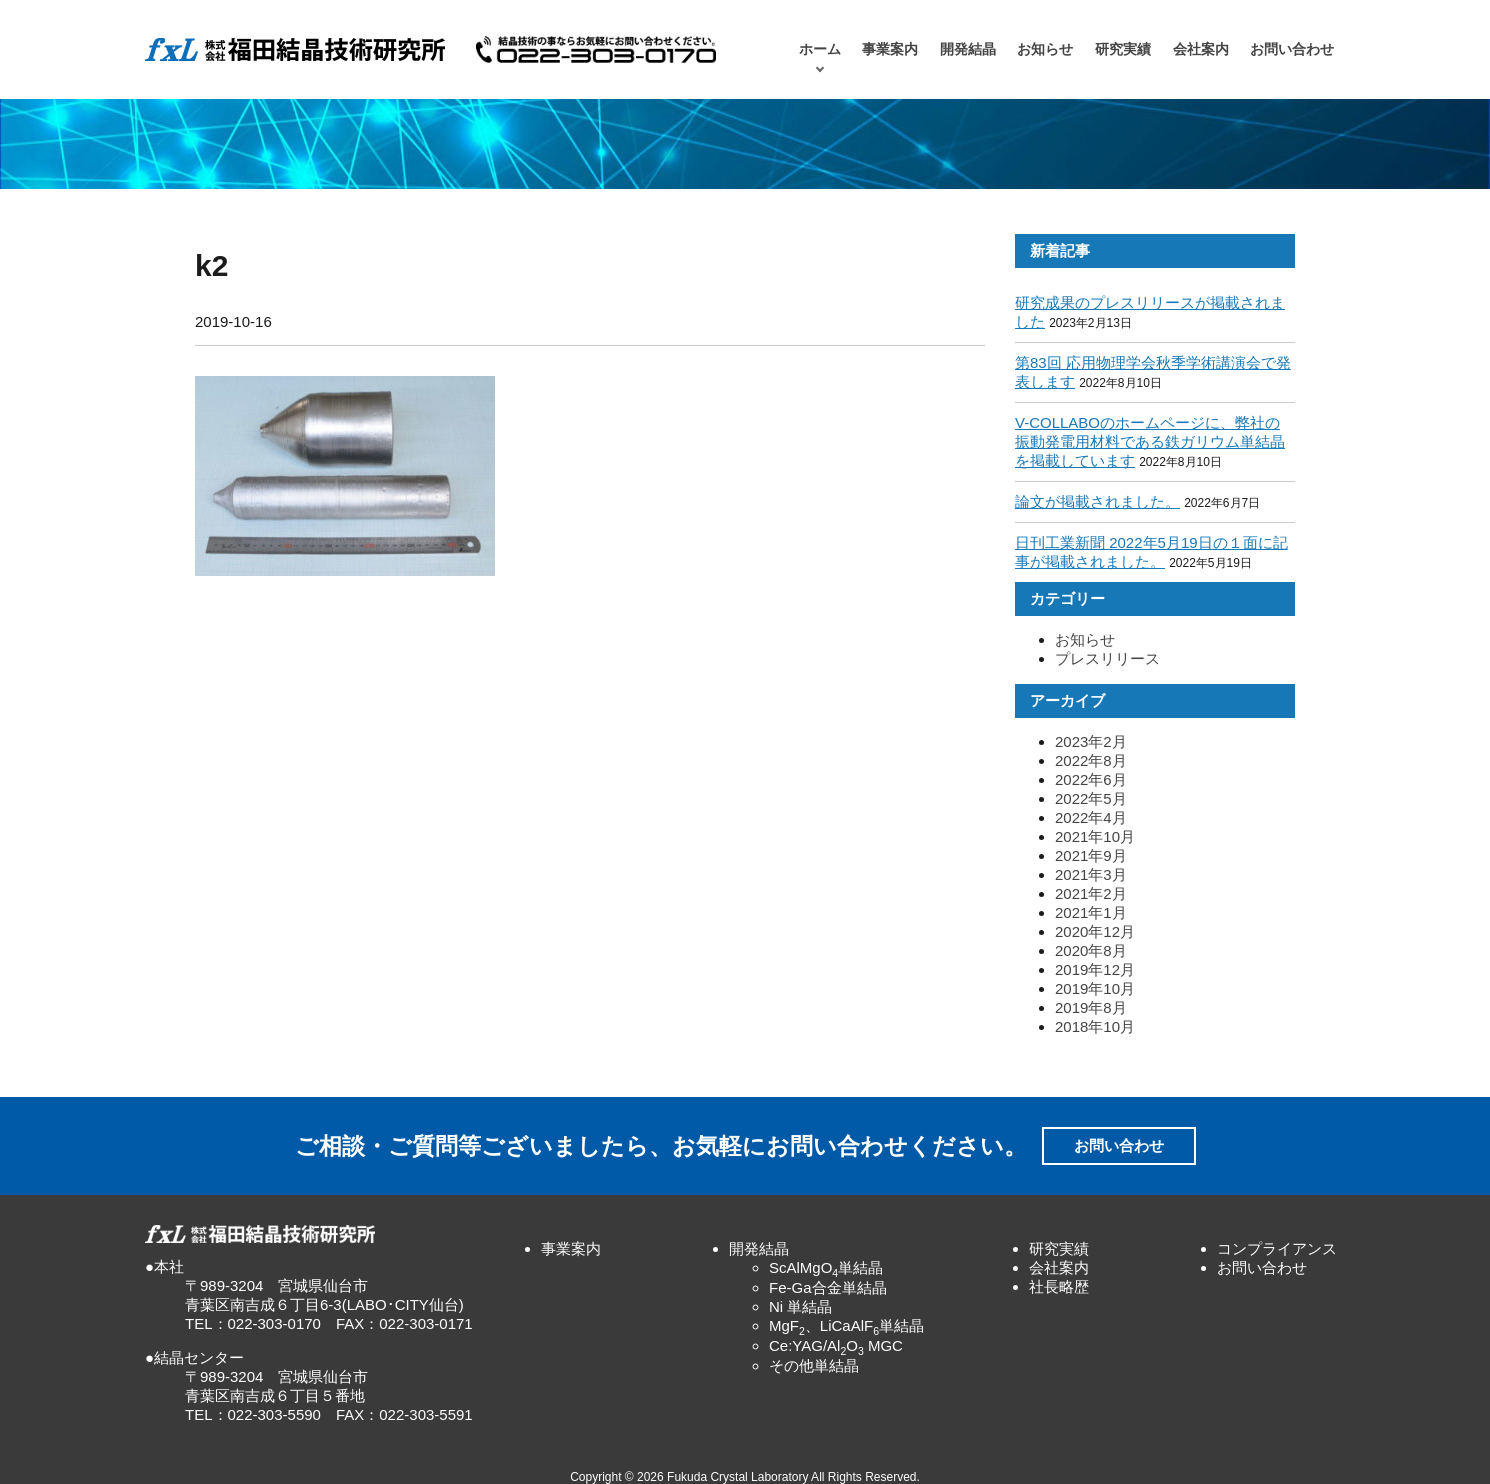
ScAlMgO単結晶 (826, 1267)
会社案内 (1201, 49)
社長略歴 (1059, 1286)
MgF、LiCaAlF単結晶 (846, 1325)
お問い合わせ (1292, 49)
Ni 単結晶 (800, 1306)
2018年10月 (1095, 1026)
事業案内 (890, 49)
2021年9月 (1091, 855)
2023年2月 (1091, 741)
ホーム (820, 49)
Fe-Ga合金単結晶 (828, 1287)
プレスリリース (1107, 658)
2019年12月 (1095, 969)
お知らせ (1045, 49)
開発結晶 (968, 49)
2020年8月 (1091, 950)
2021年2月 (1091, 893)
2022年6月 (1091, 779)
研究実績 (1123, 49)
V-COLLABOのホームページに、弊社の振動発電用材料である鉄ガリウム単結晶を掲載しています (1150, 441)
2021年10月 (1095, 836)
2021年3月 (1091, 874)
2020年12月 (1095, 931)
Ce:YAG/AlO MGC (836, 1345)
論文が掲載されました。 (1097, 501)
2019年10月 (1095, 988)
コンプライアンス (1277, 1248)
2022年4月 (1091, 817)
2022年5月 (1091, 798)
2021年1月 (1091, 912)
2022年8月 (1091, 760)
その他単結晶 (814, 1365)
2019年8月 (1091, 1007)
